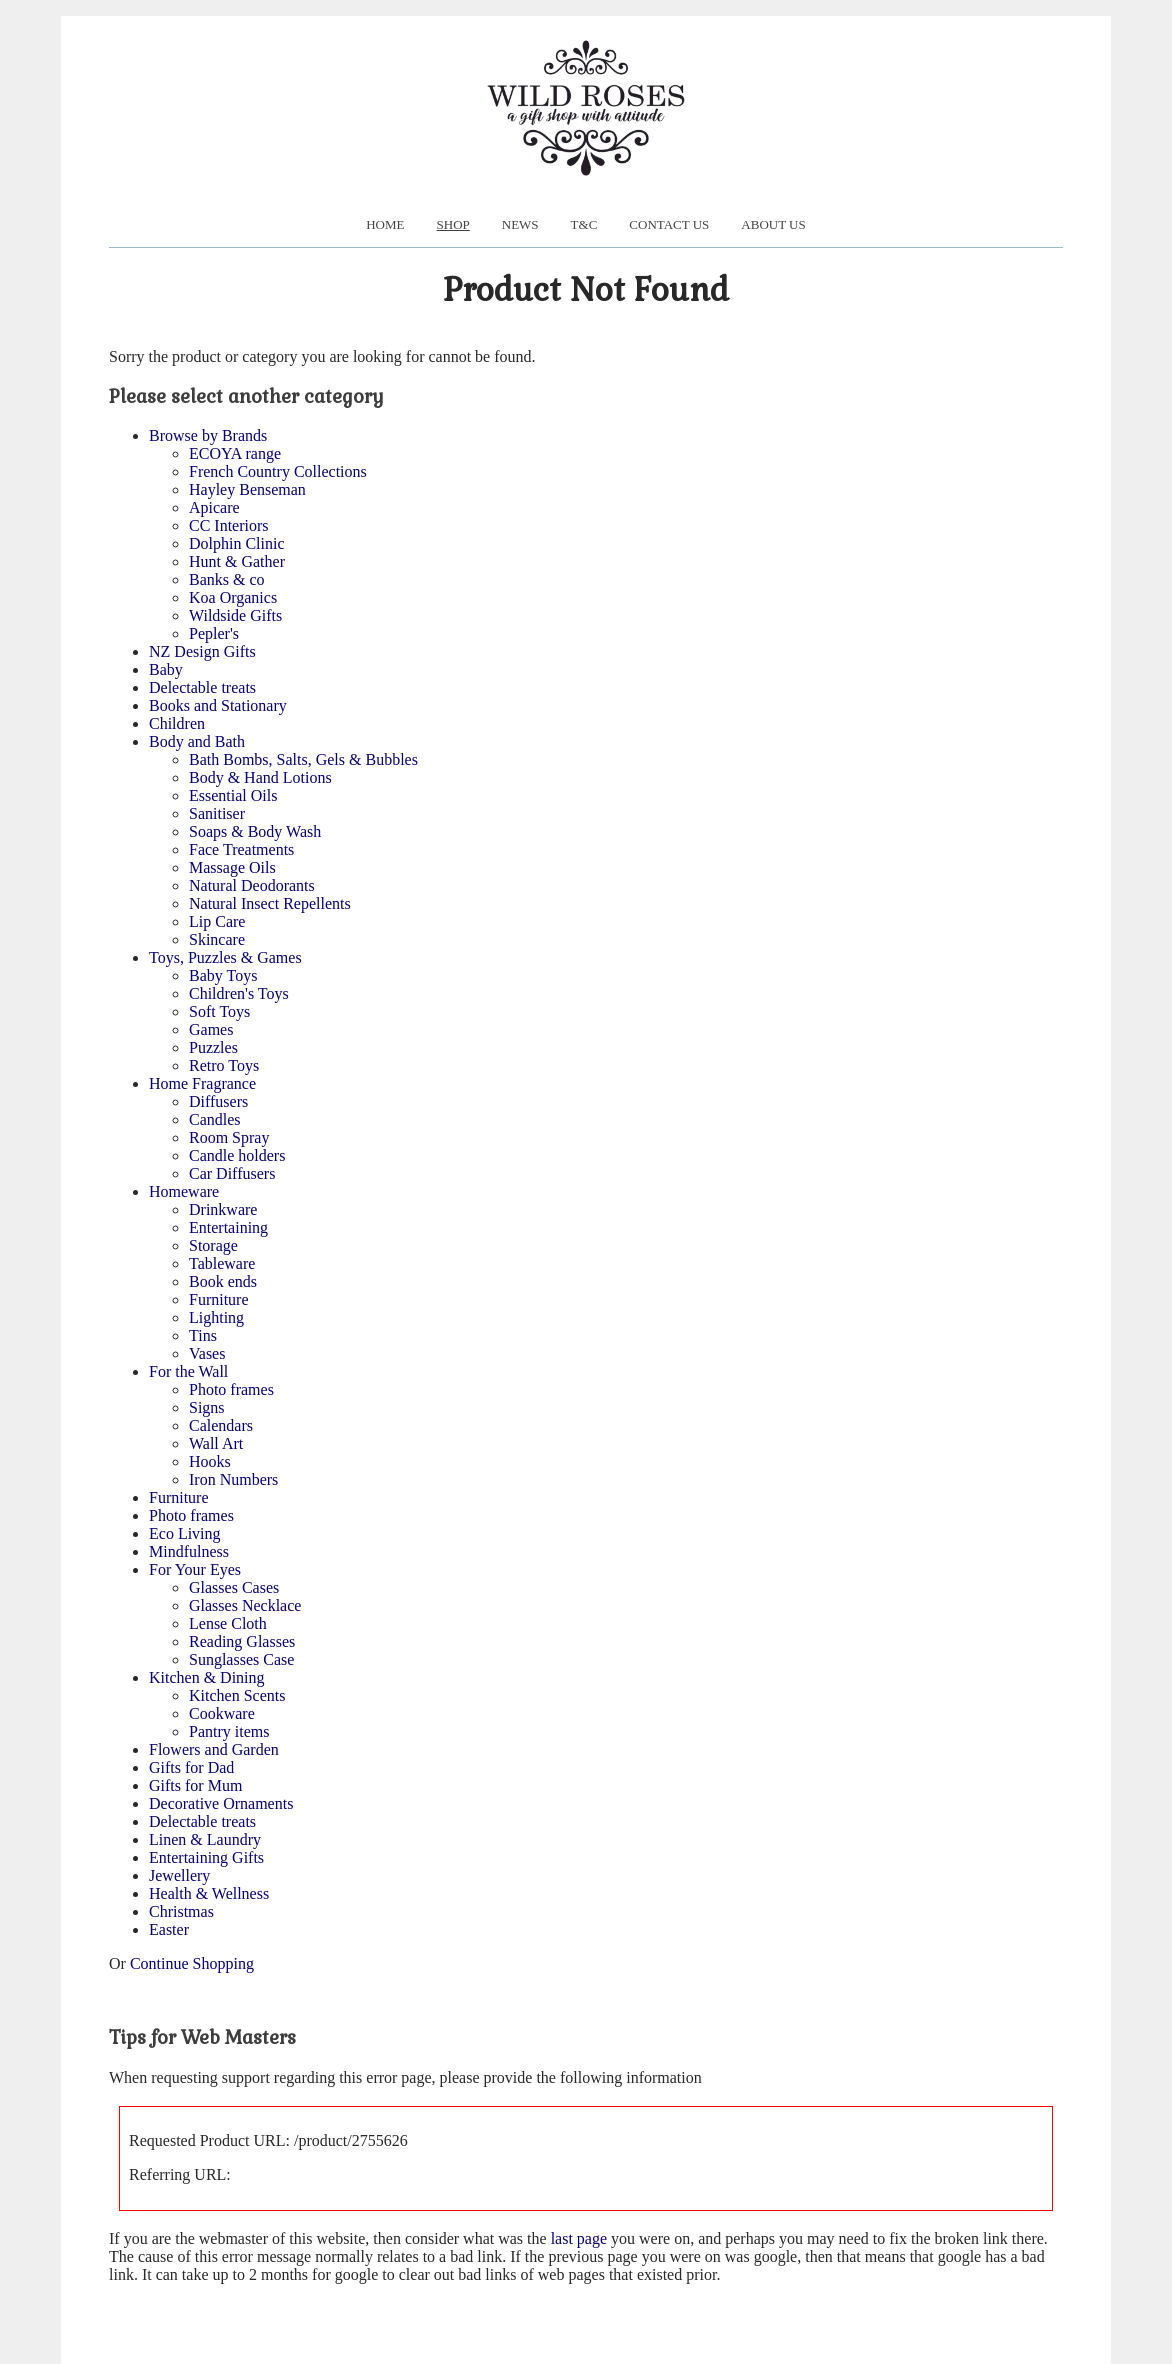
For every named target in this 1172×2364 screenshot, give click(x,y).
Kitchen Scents (237, 1695)
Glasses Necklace (245, 1605)
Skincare (217, 939)
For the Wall (188, 1371)
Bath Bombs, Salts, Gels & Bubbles (303, 759)
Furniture (219, 1299)
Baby (166, 669)
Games (211, 1029)
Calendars (221, 1425)
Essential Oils (233, 795)
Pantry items (229, 1731)
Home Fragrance (202, 1083)
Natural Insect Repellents (270, 903)
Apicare (214, 507)
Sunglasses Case (241, 1659)
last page (579, 2238)
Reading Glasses (242, 1641)
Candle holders (237, 1155)
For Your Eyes (195, 1569)
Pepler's (214, 633)
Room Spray (229, 1137)
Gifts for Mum (195, 1785)
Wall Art (216, 1443)
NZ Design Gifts (202, 651)
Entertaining (228, 1227)
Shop (453, 224)
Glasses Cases (234, 1587)
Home (385, 224)
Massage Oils (232, 867)
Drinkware (223, 1209)
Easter (169, 1929)
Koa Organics (233, 597)
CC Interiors (229, 525)
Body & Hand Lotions (260, 777)
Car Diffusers (232, 1173)
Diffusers (218, 1101)
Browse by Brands (208, 435)
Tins (203, 1335)
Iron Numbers (233, 1479)
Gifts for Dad (191, 1767)
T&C (584, 224)
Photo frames (231, 1389)
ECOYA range (235, 453)
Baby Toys (223, 975)
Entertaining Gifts (206, 1857)
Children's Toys (239, 993)
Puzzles (213, 1047)
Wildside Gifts (235, 615)
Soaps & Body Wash (255, 831)
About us (773, 224)
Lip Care (217, 921)
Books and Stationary (218, 705)
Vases (207, 1353)
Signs (207, 1407)
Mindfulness (189, 1551)
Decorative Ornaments (221, 1803)
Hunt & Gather (237, 561)
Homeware (184, 1191)
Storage (213, 1245)
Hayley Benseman (247, 489)
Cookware (222, 1713)
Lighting (216, 1317)
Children (177, 723)
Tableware (222, 1263)
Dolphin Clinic (237, 543)
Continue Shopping (192, 1963)
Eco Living (185, 1533)
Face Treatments (241, 849)
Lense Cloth (228, 1623)
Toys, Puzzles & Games (225, 957)
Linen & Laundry (205, 1839)
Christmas (181, 1911)
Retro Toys (224, 1065)
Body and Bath (197, 741)
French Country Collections (278, 471)
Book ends (223, 1281)
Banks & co (227, 579)
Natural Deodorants (252, 885)
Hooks (210, 1461)
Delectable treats (202, 687)
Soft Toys (219, 1011)
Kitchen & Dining (207, 1677)
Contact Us (669, 224)
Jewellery (179, 1875)
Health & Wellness (209, 1893)
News (520, 224)
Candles (215, 1119)
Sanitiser (217, 813)
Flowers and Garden (214, 1749)
